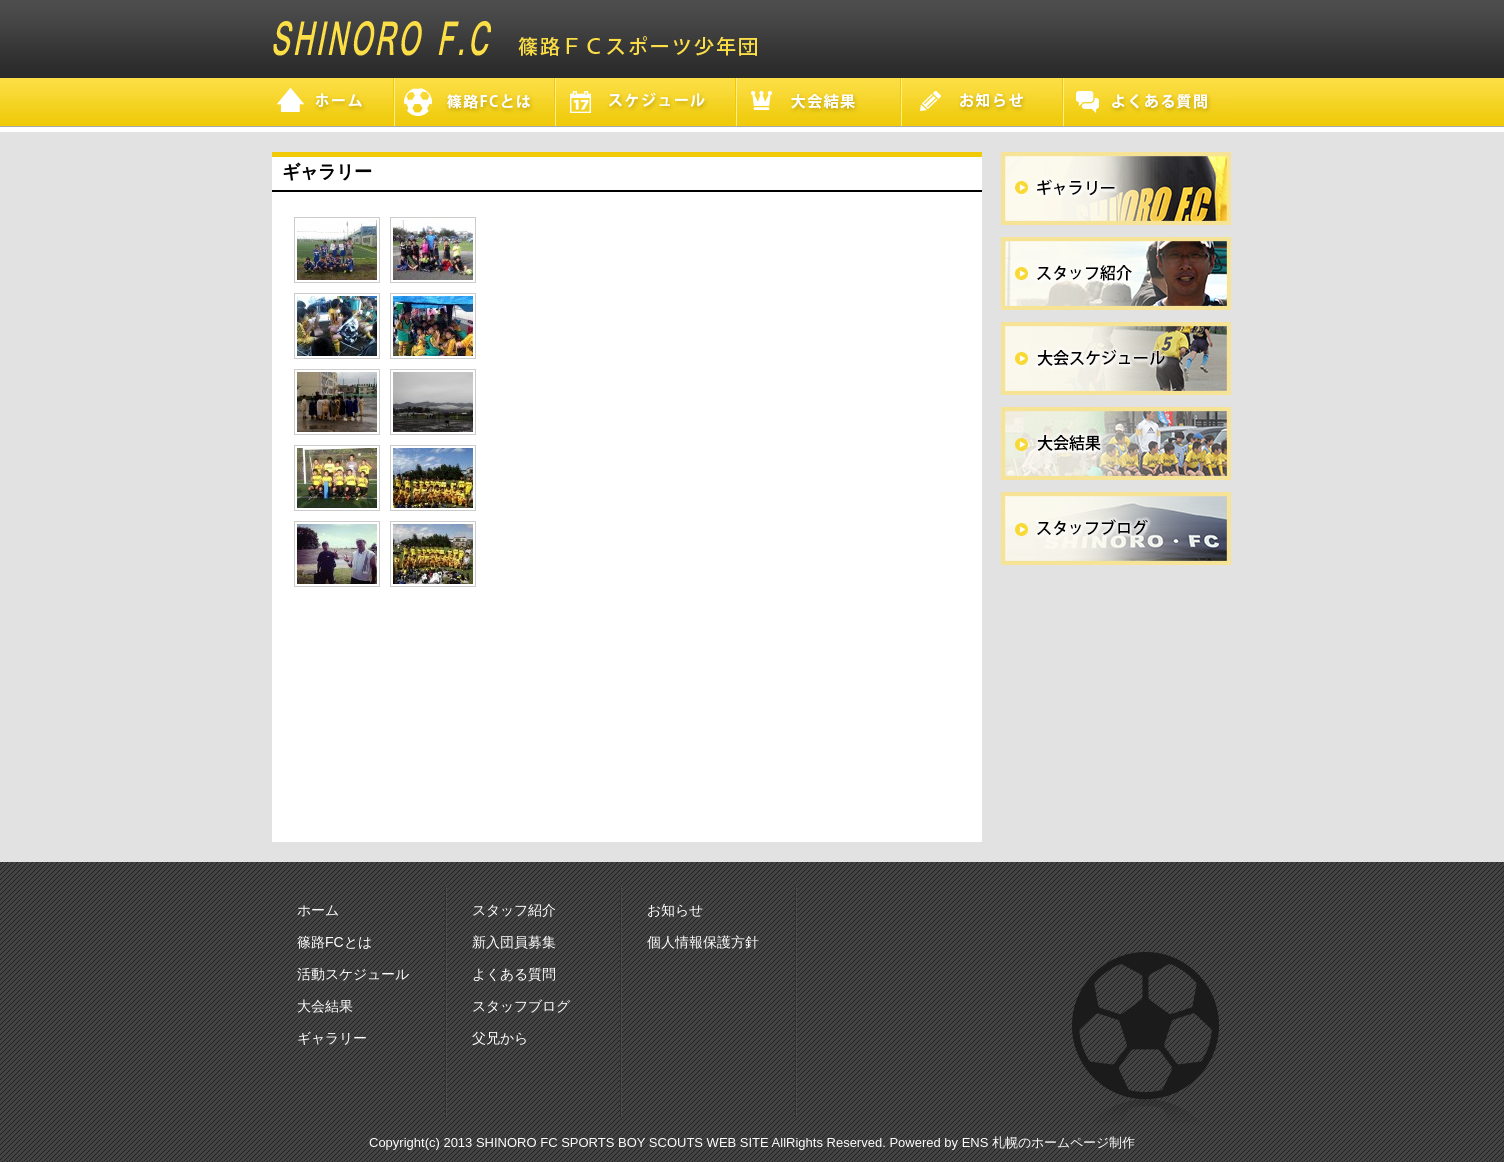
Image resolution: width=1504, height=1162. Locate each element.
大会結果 (325, 1006)
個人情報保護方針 (703, 942)
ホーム (318, 910)
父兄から (500, 1038)
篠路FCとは (334, 942)
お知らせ (675, 910)
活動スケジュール (353, 974)
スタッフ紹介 (514, 910)
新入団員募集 (514, 942)
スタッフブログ (521, 1006)
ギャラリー (332, 1038)
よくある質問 (514, 974)
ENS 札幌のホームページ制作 (1048, 1142)
